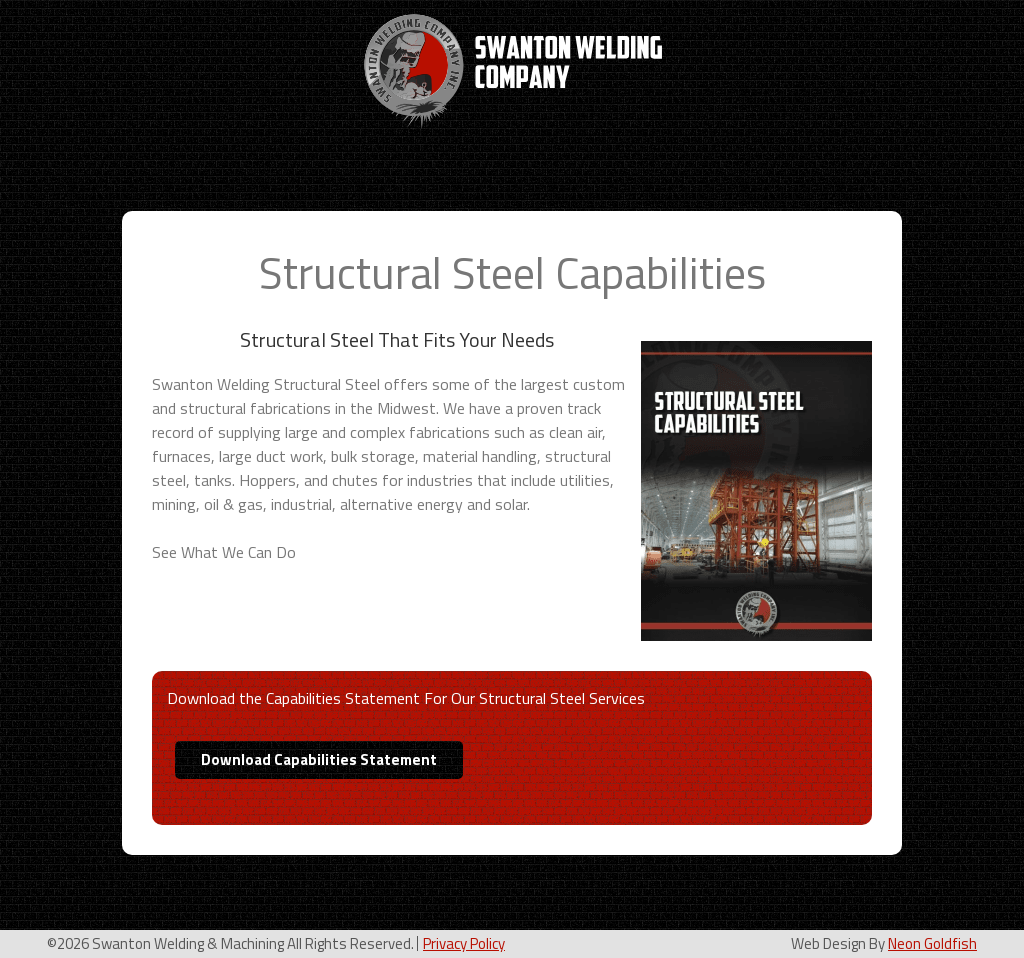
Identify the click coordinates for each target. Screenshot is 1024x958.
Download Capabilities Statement (319, 759)
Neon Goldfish (932, 943)
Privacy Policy (464, 943)
